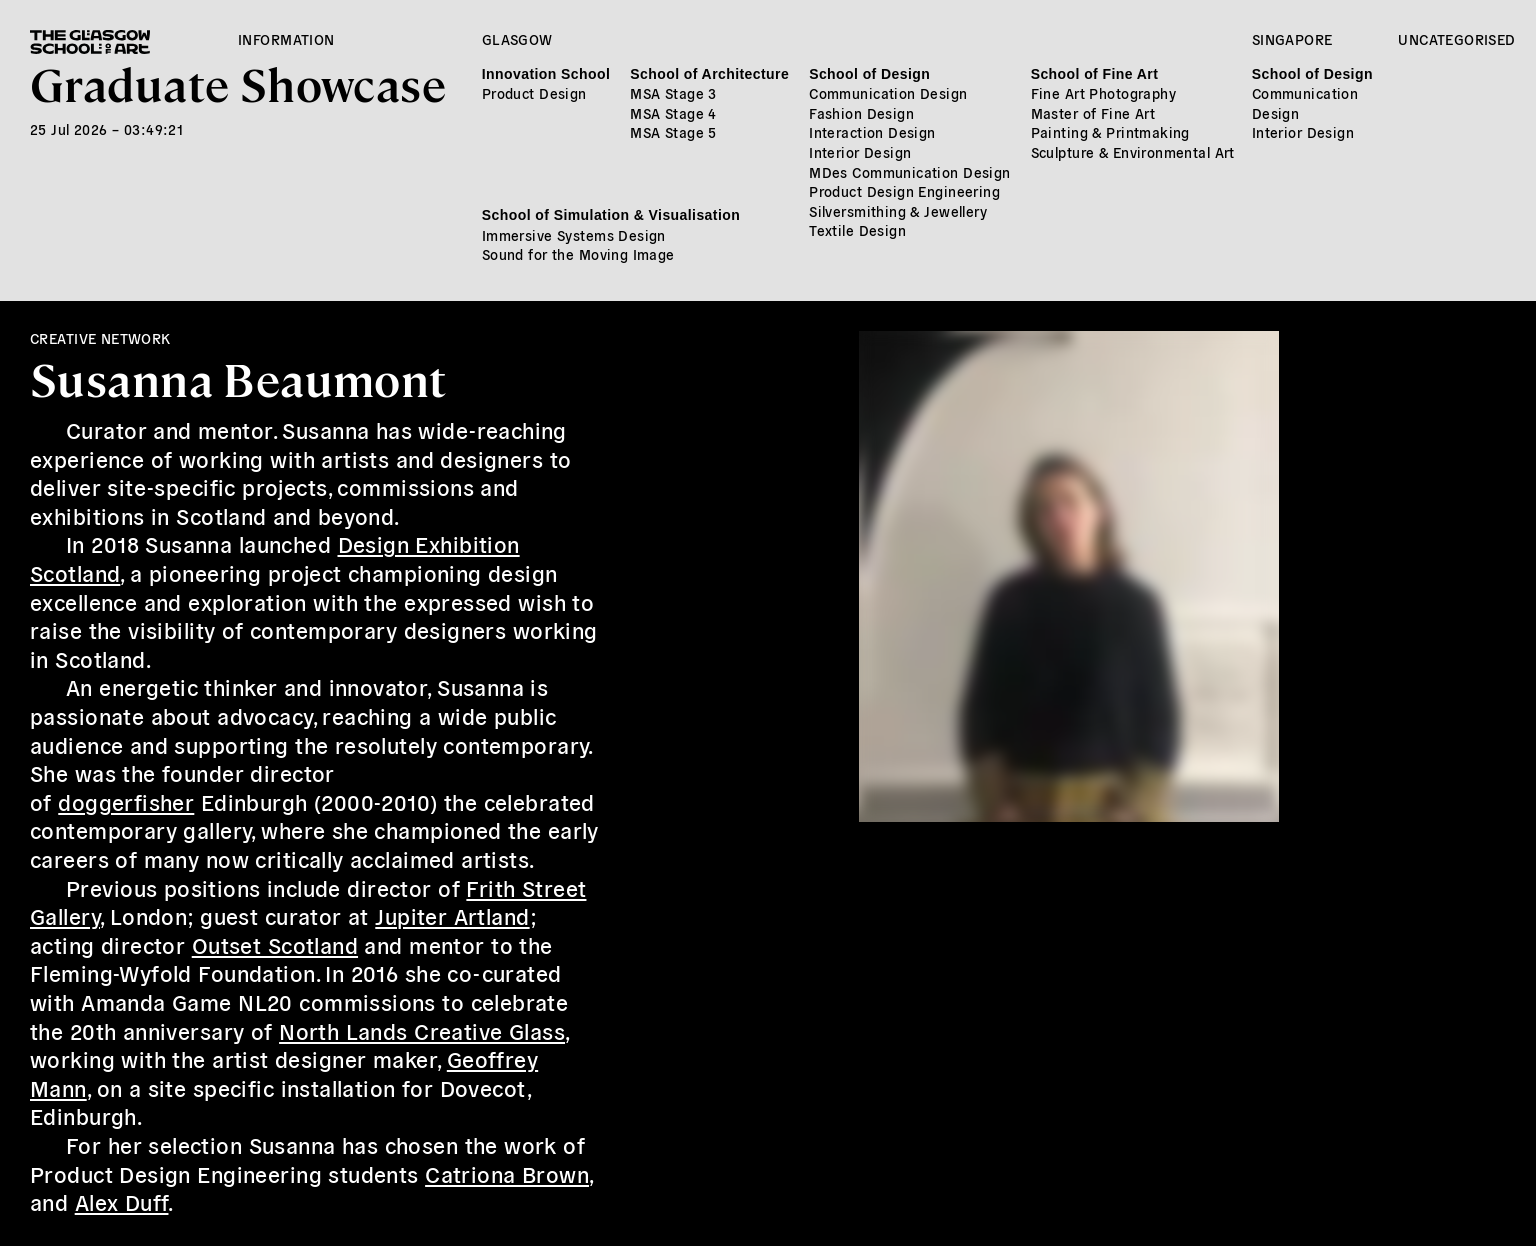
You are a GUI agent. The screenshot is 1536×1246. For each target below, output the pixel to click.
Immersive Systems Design (574, 235)
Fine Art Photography (1103, 93)
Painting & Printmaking (1110, 132)
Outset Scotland (275, 944)
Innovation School (546, 74)
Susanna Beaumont (238, 377)
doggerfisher (126, 801)
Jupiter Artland (452, 915)
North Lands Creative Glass (422, 1030)
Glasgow (517, 39)
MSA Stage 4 (673, 113)
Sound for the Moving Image (578, 254)
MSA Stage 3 (673, 93)
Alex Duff (122, 1201)
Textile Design (857, 230)
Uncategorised (1456, 39)
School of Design (869, 74)
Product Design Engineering (904, 191)
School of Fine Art (1095, 74)
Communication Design (888, 93)
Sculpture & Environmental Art (1133, 152)
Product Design (534, 93)
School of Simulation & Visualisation (611, 215)
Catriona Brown (507, 1173)
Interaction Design (872, 132)
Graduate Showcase (238, 82)
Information (286, 39)
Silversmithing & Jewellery (898, 211)
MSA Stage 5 (673, 132)
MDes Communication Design (910, 172)
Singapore (1292, 39)
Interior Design (860, 152)
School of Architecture (709, 74)
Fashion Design (861, 113)
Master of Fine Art (1093, 113)
